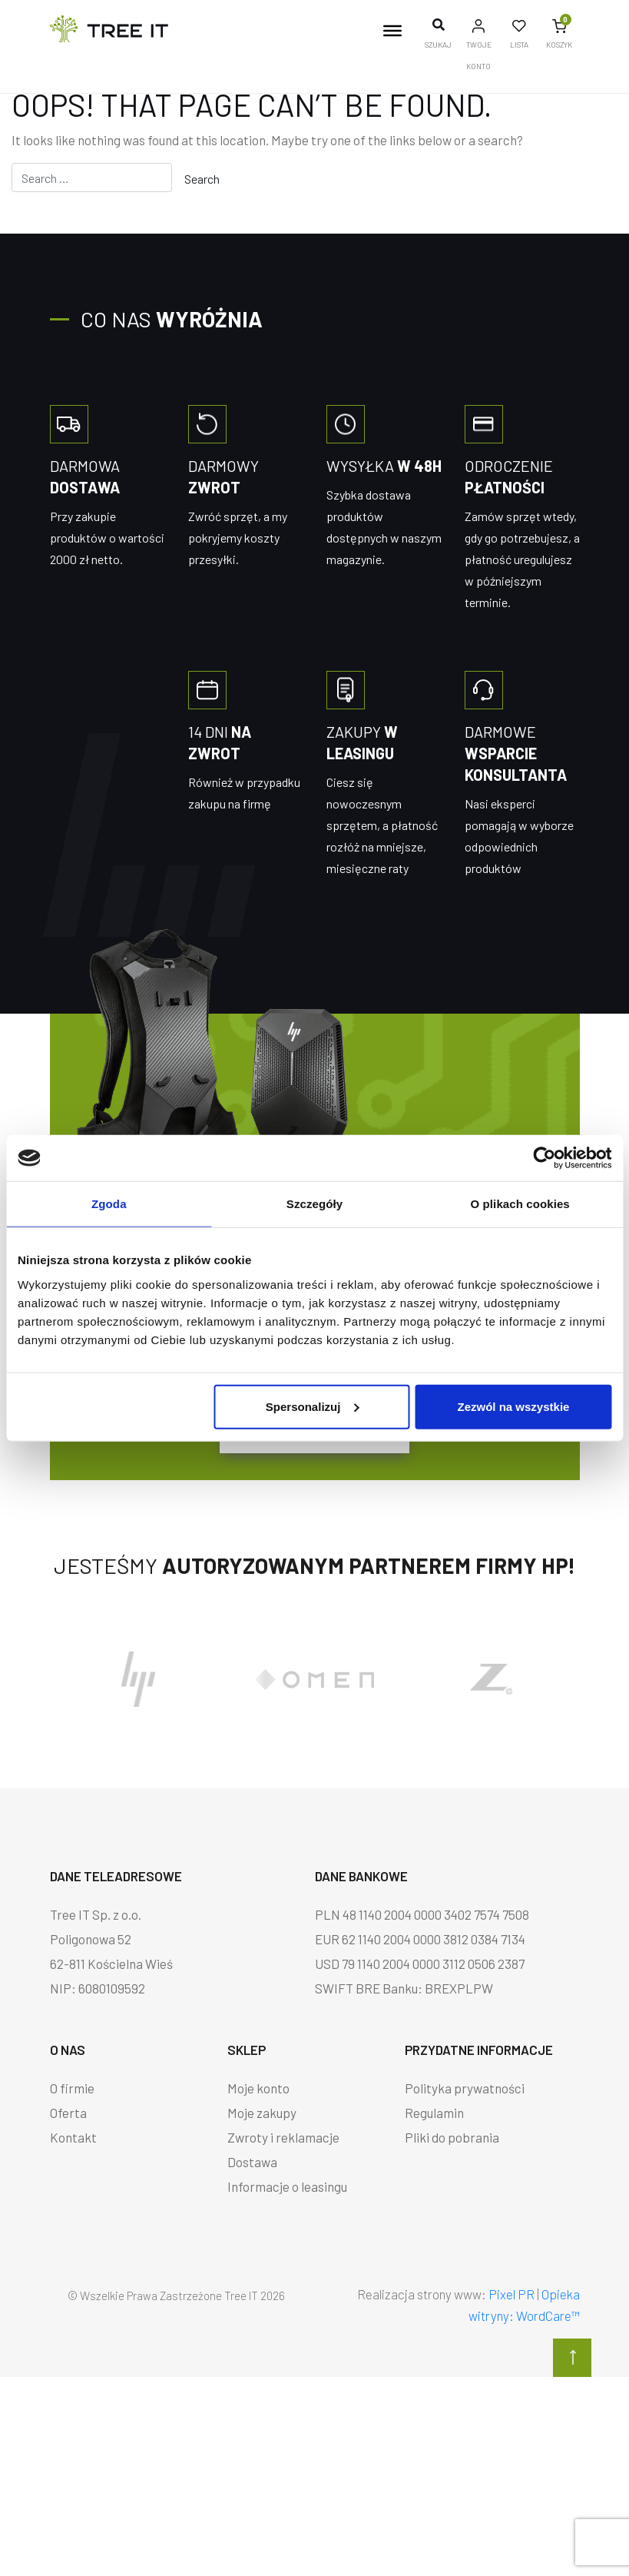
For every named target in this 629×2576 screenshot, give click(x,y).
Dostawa (252, 2161)
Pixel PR (511, 2294)
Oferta (68, 2112)
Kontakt (73, 2137)
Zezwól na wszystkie (514, 1405)
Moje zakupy (261, 2112)
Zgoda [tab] (109, 1203)
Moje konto (258, 2088)
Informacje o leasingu (287, 2186)
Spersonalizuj (312, 1405)
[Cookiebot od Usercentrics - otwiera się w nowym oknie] (544, 1158)
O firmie (72, 2088)
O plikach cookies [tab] (520, 1203)
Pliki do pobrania (452, 2137)
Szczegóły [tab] (314, 1203)
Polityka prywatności (465, 2088)
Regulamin (434, 2112)
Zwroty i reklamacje (283, 2137)
